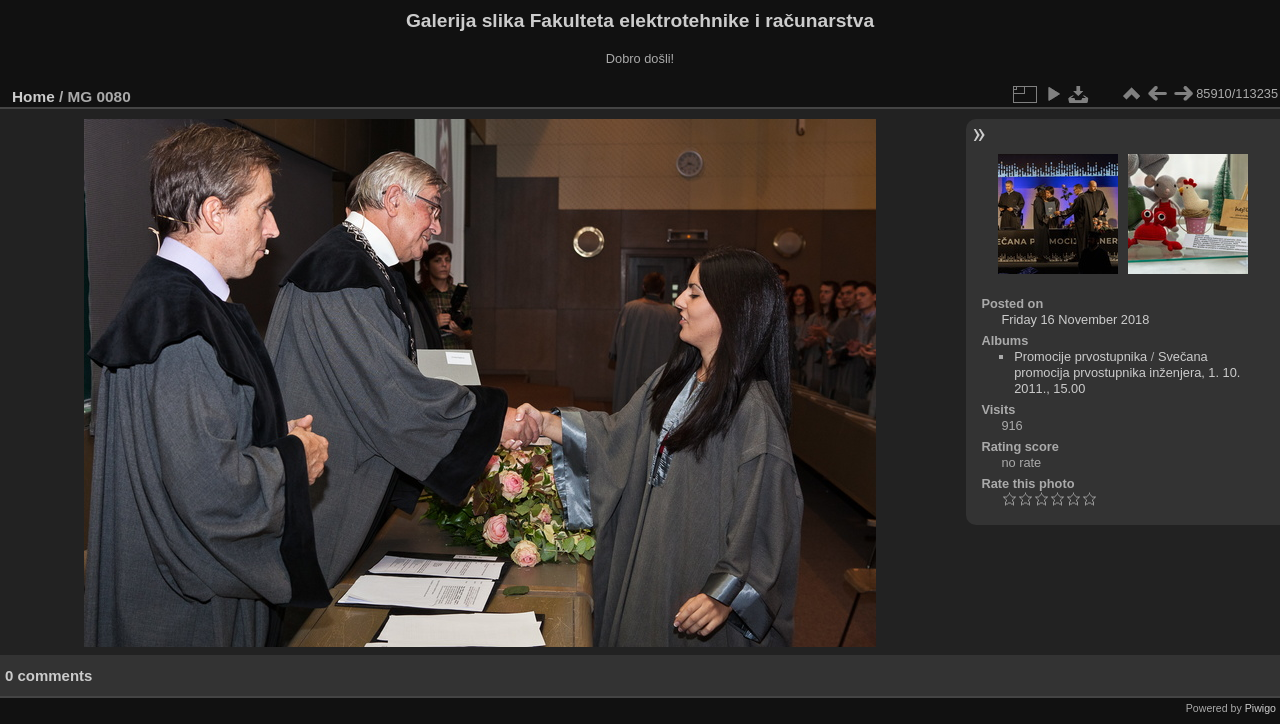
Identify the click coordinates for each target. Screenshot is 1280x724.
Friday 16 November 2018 (1075, 319)
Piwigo (1260, 708)
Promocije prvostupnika (1080, 356)
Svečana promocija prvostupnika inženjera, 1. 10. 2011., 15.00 (1127, 372)
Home (33, 96)
